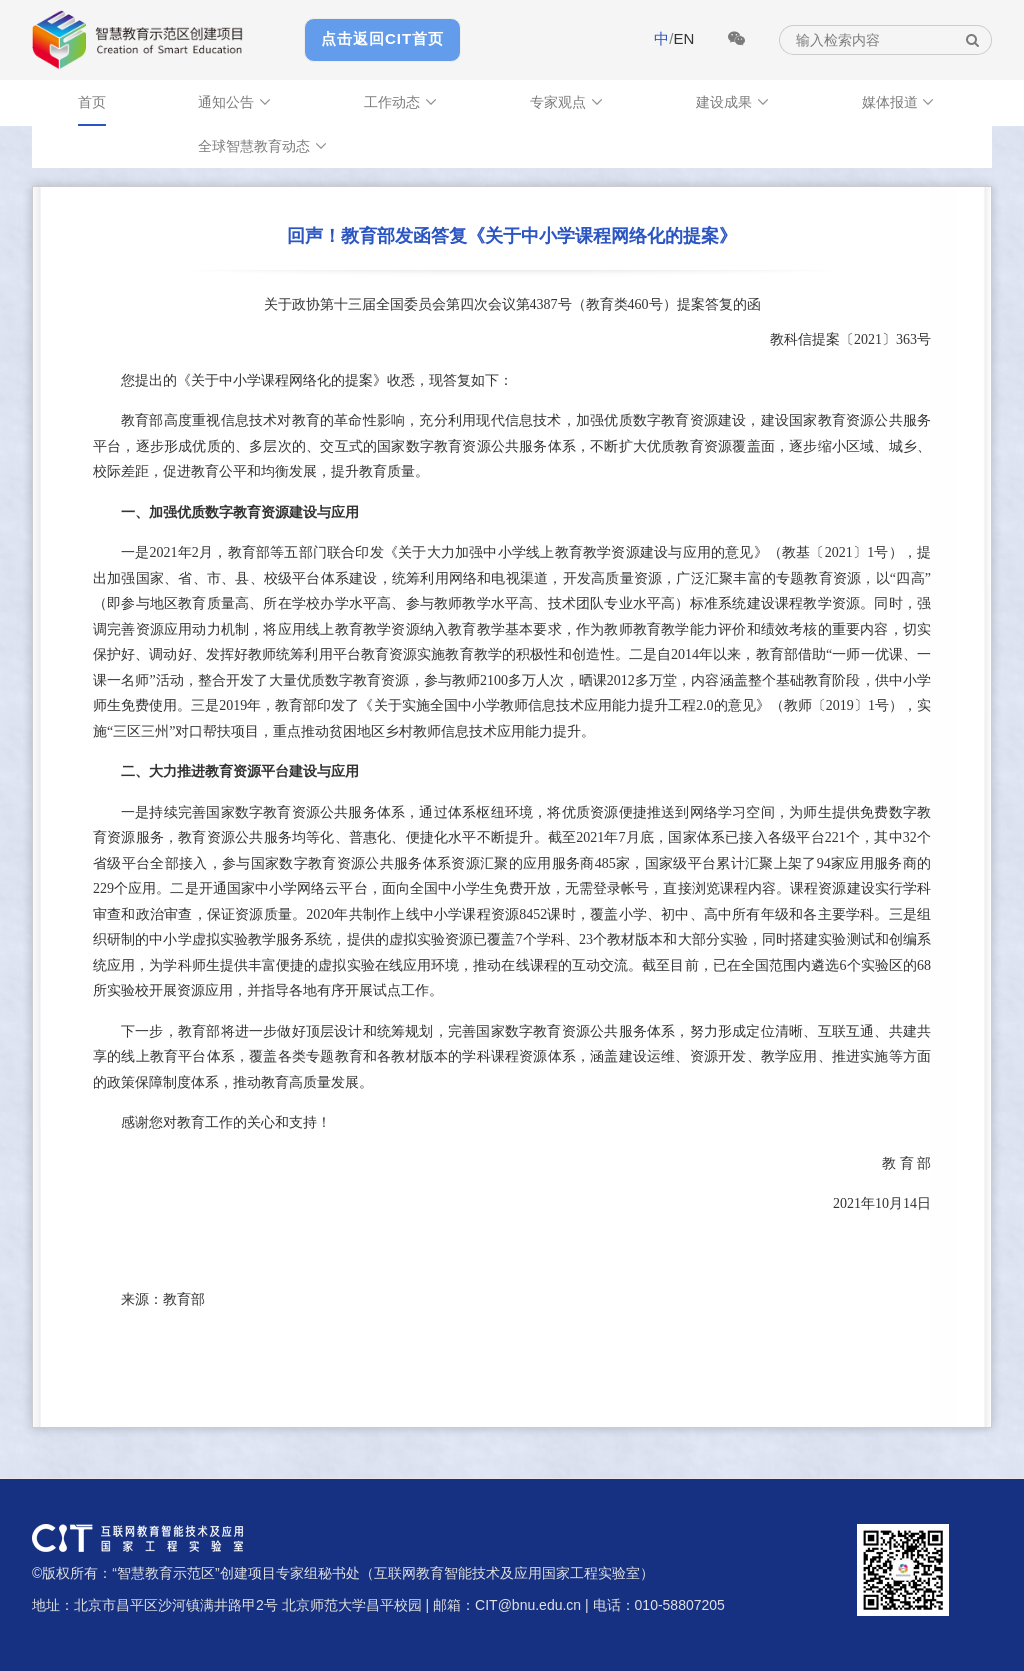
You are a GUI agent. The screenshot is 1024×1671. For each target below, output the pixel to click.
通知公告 (235, 102)
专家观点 (567, 102)
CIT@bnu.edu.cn (528, 1605)
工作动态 (401, 102)
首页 (92, 102)
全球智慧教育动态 (263, 146)
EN (683, 38)
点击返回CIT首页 (382, 38)
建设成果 (733, 102)
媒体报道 (899, 102)
